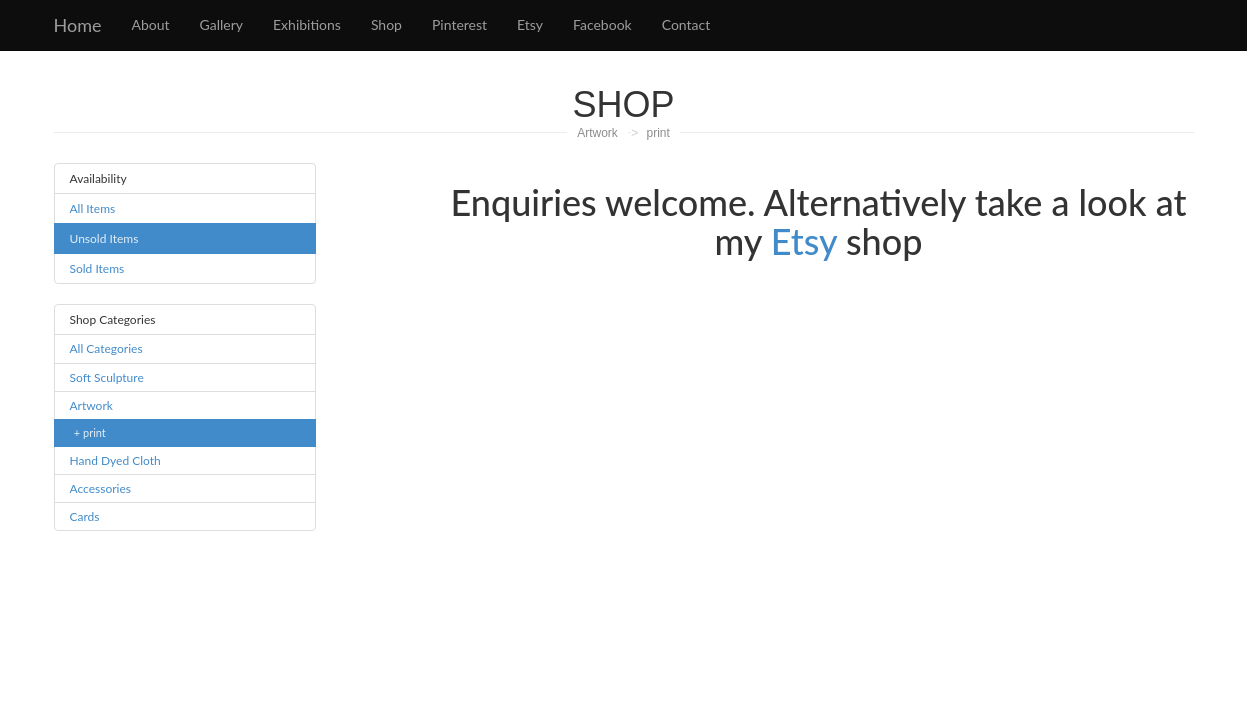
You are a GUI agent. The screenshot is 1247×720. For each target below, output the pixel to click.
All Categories (106, 348)
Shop (386, 24)
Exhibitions (307, 24)
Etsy (530, 24)
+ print (90, 432)
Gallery (221, 24)
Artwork (597, 133)
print (658, 133)
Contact (686, 24)
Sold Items (97, 268)
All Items (93, 208)
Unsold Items (104, 238)
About (150, 24)
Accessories (101, 488)
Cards (85, 516)
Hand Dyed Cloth (115, 460)
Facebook (602, 24)
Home (78, 25)
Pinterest (459, 24)
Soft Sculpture (107, 377)
